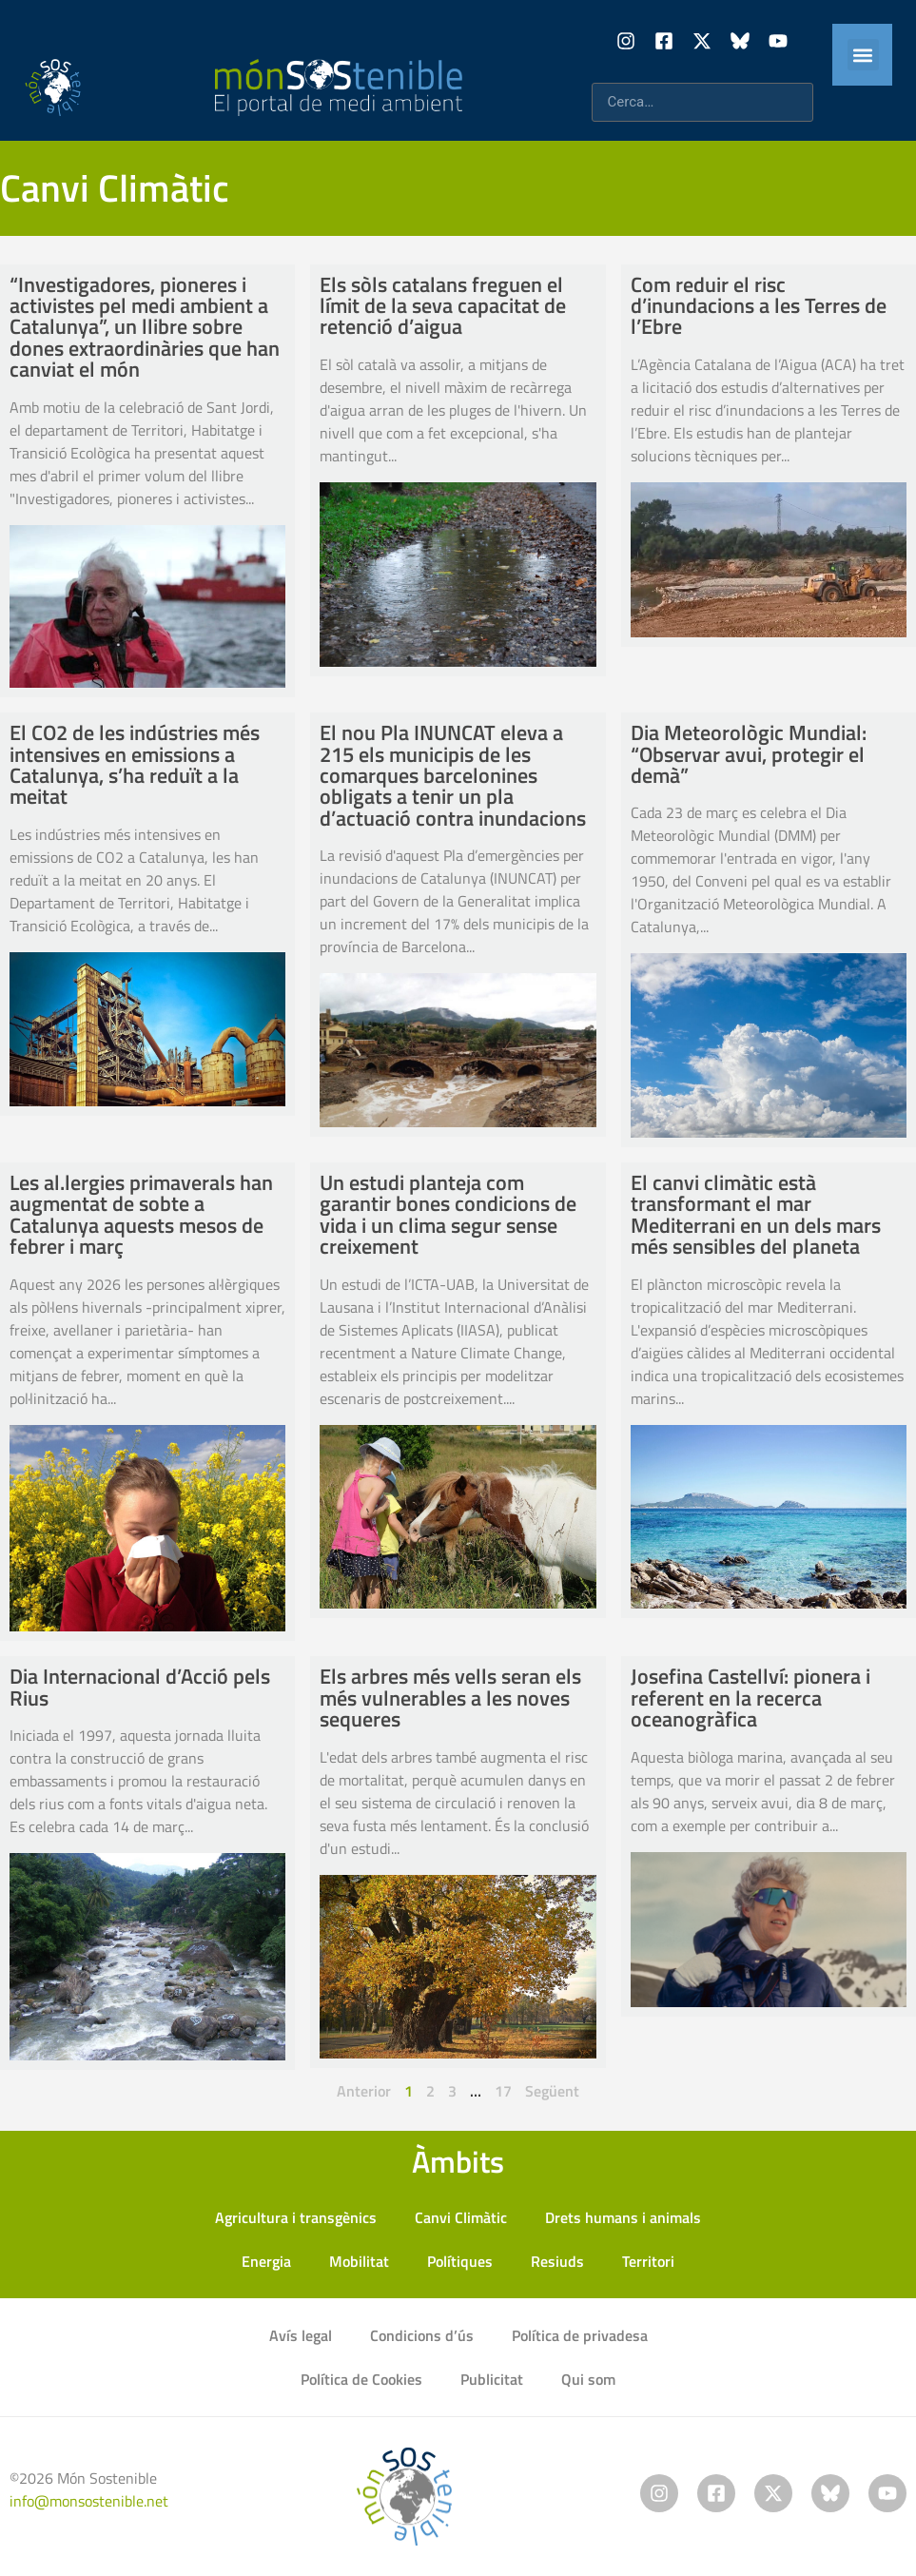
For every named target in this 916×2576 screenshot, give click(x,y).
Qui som (588, 2379)
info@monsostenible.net (89, 2500)
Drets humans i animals (623, 2217)
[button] (863, 54)
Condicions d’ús (422, 2335)
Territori (648, 2261)
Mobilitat (359, 2261)
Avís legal (300, 2335)
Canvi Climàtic (461, 2217)
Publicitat (491, 2379)
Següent (552, 2090)
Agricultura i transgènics (296, 2217)
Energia (266, 2261)
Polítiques (460, 2261)
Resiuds (557, 2261)
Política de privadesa (580, 2335)
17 (503, 2090)
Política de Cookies (361, 2379)
